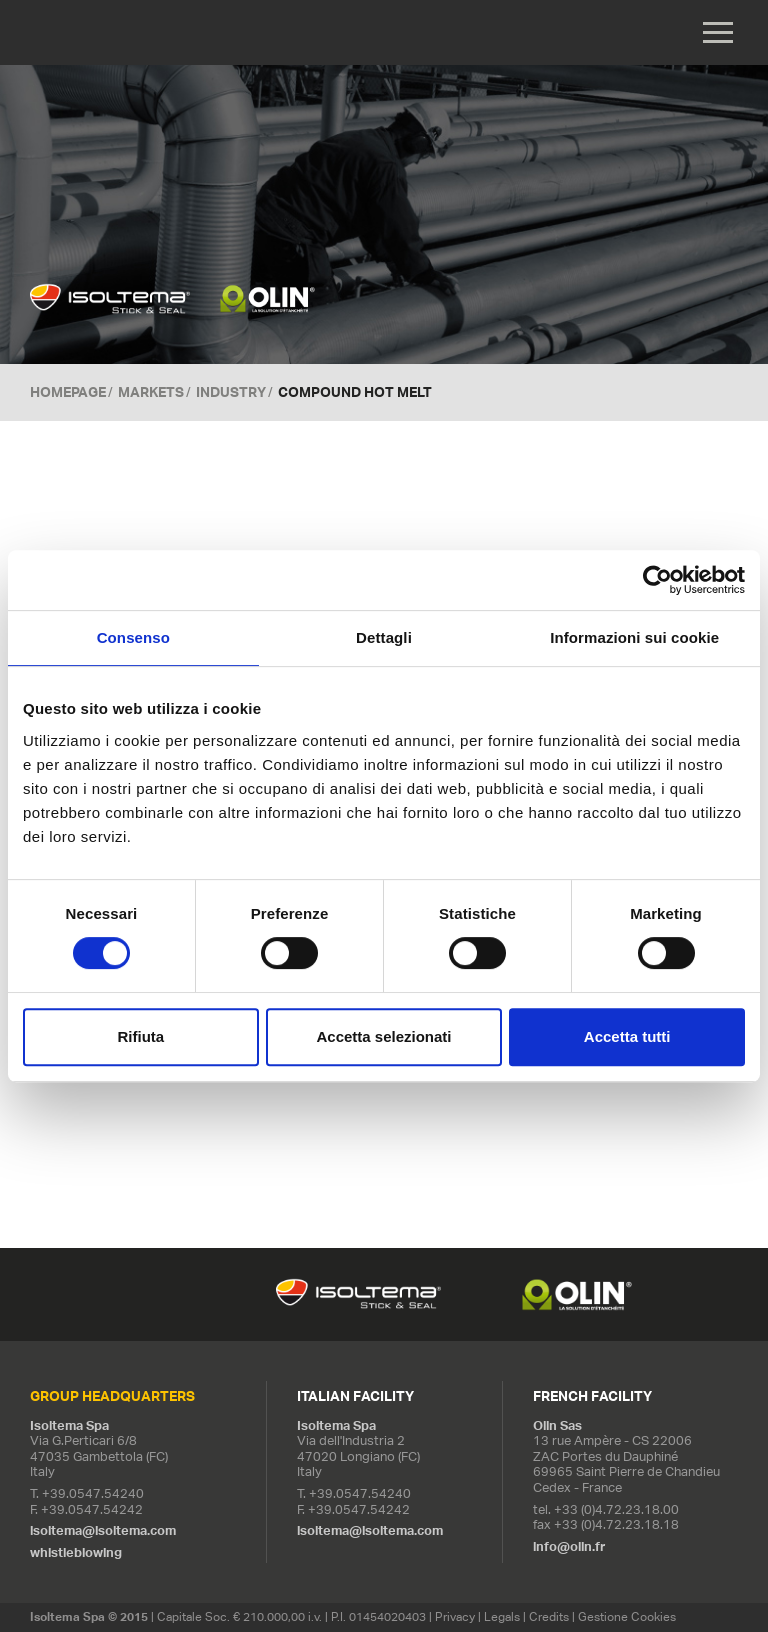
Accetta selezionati (383, 1036)
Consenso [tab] (133, 637)
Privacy (455, 1617)
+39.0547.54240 (93, 1493)
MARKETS (151, 392)
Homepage (68, 392)
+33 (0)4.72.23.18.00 (616, 1509)
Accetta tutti (627, 1036)
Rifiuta (140, 1036)
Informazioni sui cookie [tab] (634, 637)
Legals (502, 1617)
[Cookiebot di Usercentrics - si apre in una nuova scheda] (657, 580)
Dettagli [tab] (384, 637)
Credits (549, 1617)
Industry (231, 392)
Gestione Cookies (627, 1617)
